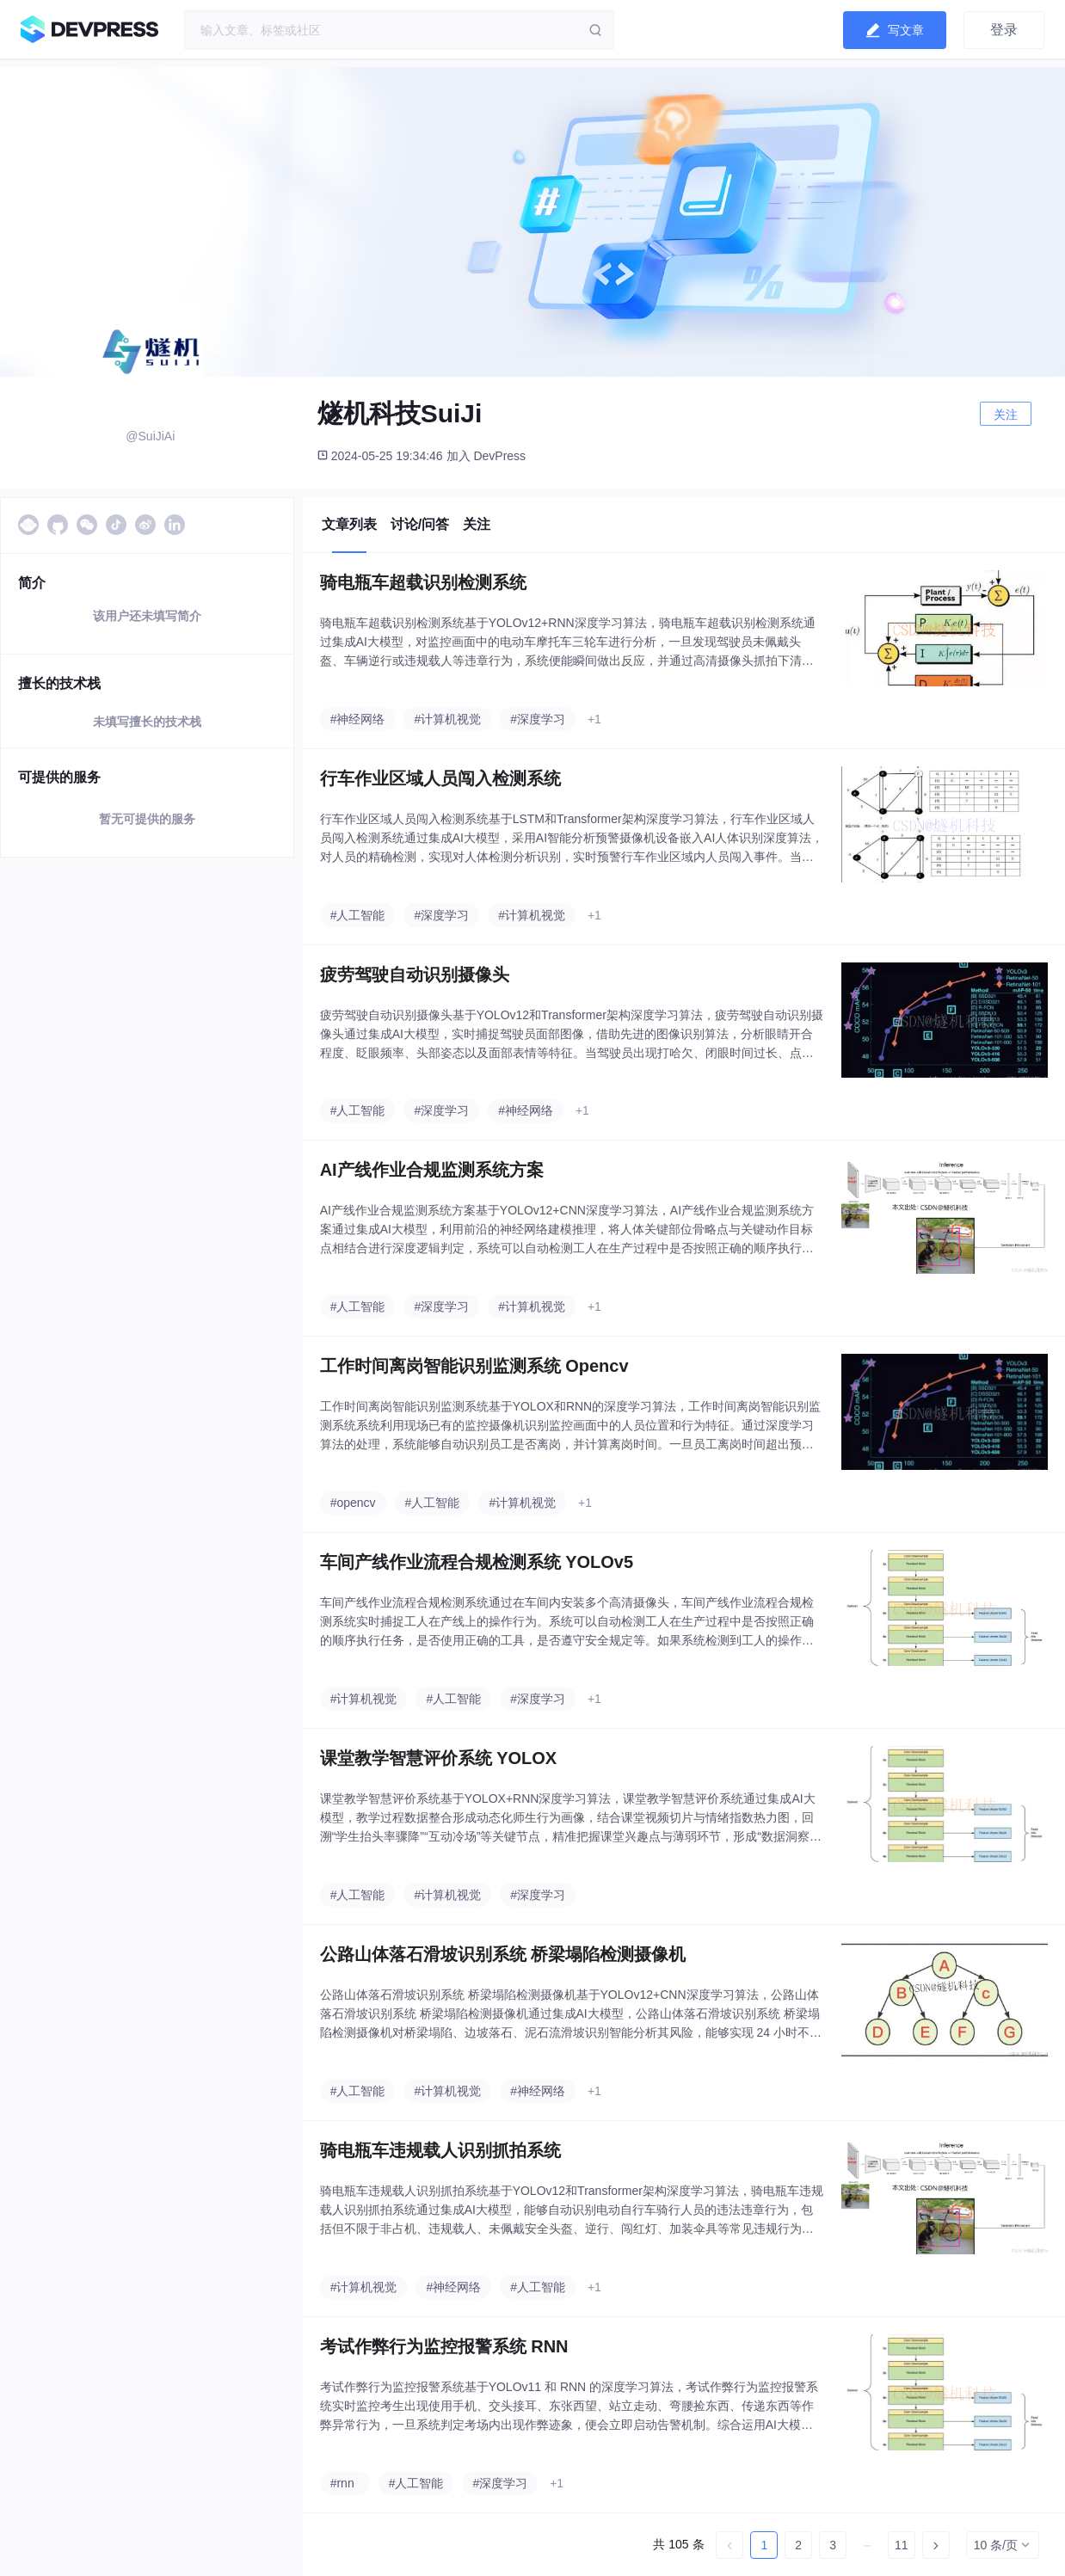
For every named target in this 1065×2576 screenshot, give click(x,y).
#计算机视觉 (447, 719)
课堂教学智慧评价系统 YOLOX (438, 1758)
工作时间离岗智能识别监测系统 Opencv (474, 1365)
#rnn (342, 2483)
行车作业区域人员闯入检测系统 (440, 778)
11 (901, 2545)
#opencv (353, 1502)
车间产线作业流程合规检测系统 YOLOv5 (476, 1561)
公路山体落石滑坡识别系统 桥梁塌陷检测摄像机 (503, 1954)
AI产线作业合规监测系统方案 (432, 1169)
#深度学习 (537, 719)
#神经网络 (357, 719)
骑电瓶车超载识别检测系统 (423, 582)
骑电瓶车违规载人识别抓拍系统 (440, 2150)
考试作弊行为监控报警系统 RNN (444, 2346)
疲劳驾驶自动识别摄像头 (414, 974)
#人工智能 (357, 915)
